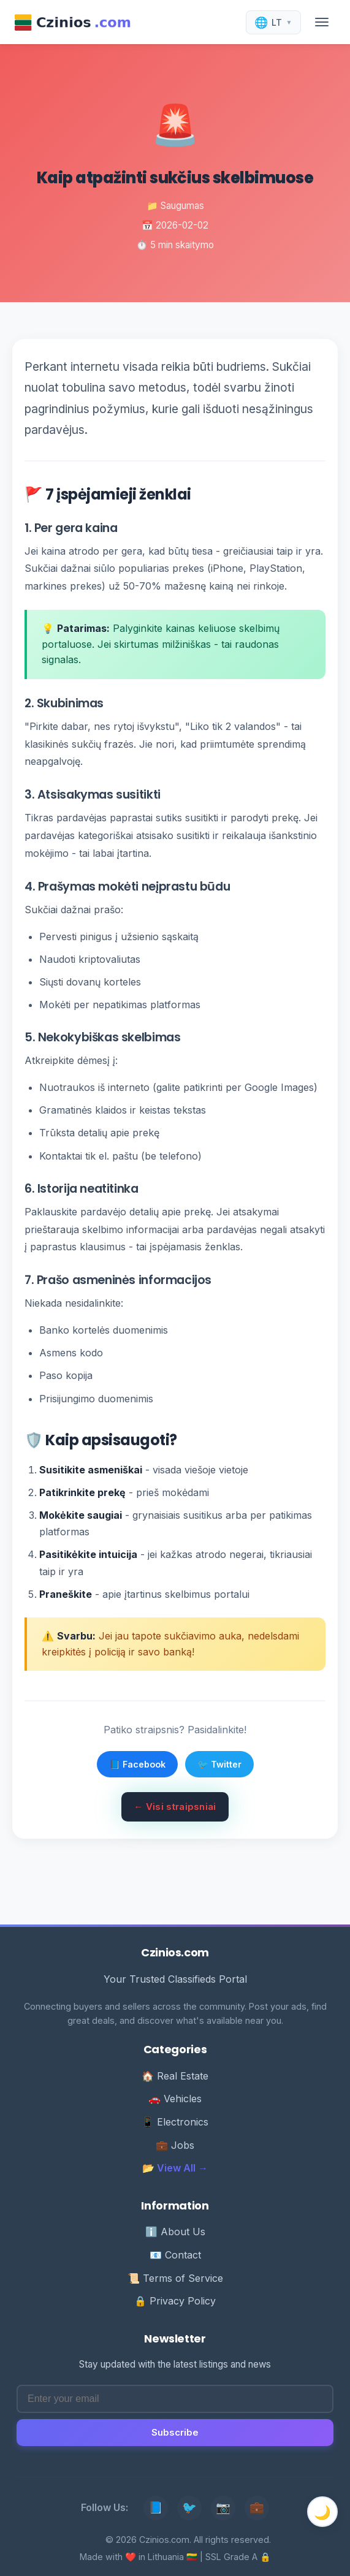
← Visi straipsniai (175, 1806)
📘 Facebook (137, 1764)
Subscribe (175, 2432)
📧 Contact (175, 2255)
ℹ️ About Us (175, 2231)
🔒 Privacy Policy (175, 2301)
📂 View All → (175, 2168)
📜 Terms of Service (175, 2278)
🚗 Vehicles (175, 2098)
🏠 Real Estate (175, 2076)
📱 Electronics (175, 2122)
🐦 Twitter (219, 1764)
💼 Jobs (175, 2145)
